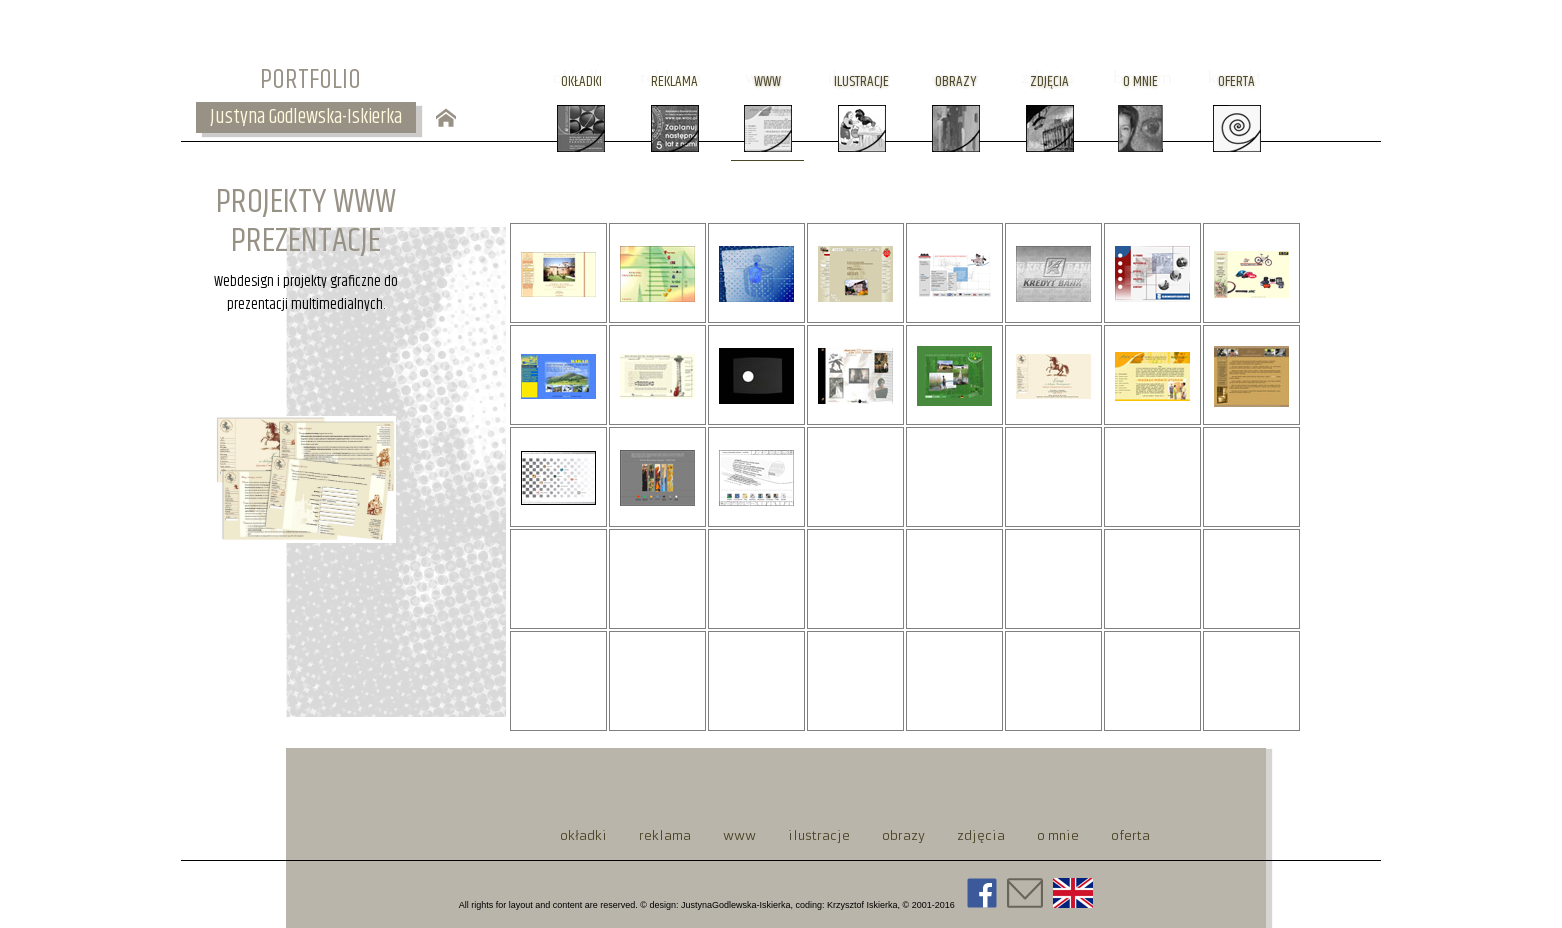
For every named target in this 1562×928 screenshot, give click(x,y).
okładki (581, 81)
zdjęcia (1049, 81)
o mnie (1140, 81)
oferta (1236, 81)
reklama (674, 81)
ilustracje (861, 81)
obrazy (955, 81)
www (767, 81)
